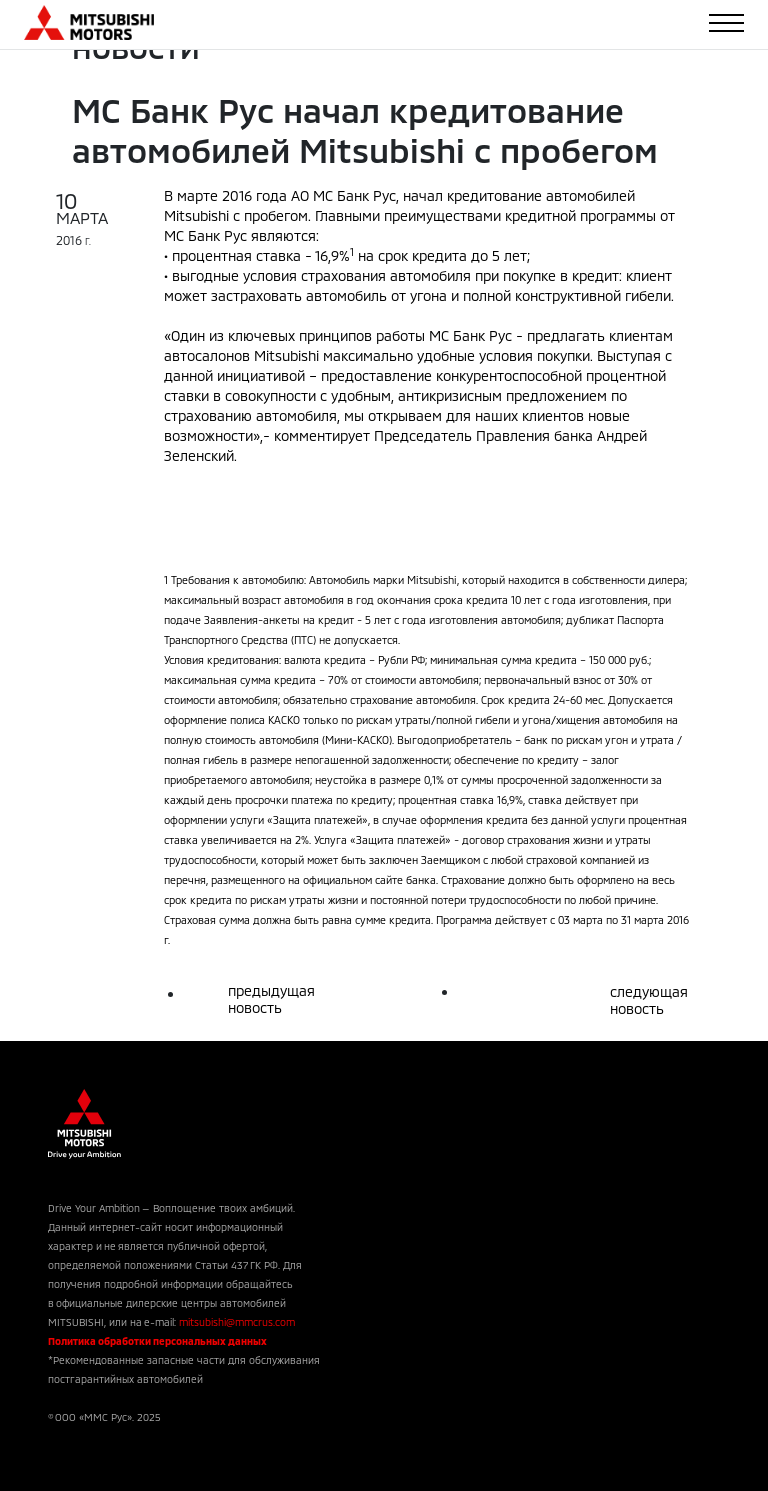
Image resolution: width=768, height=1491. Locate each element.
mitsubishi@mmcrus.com (237, 1322)
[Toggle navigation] (726, 23)
